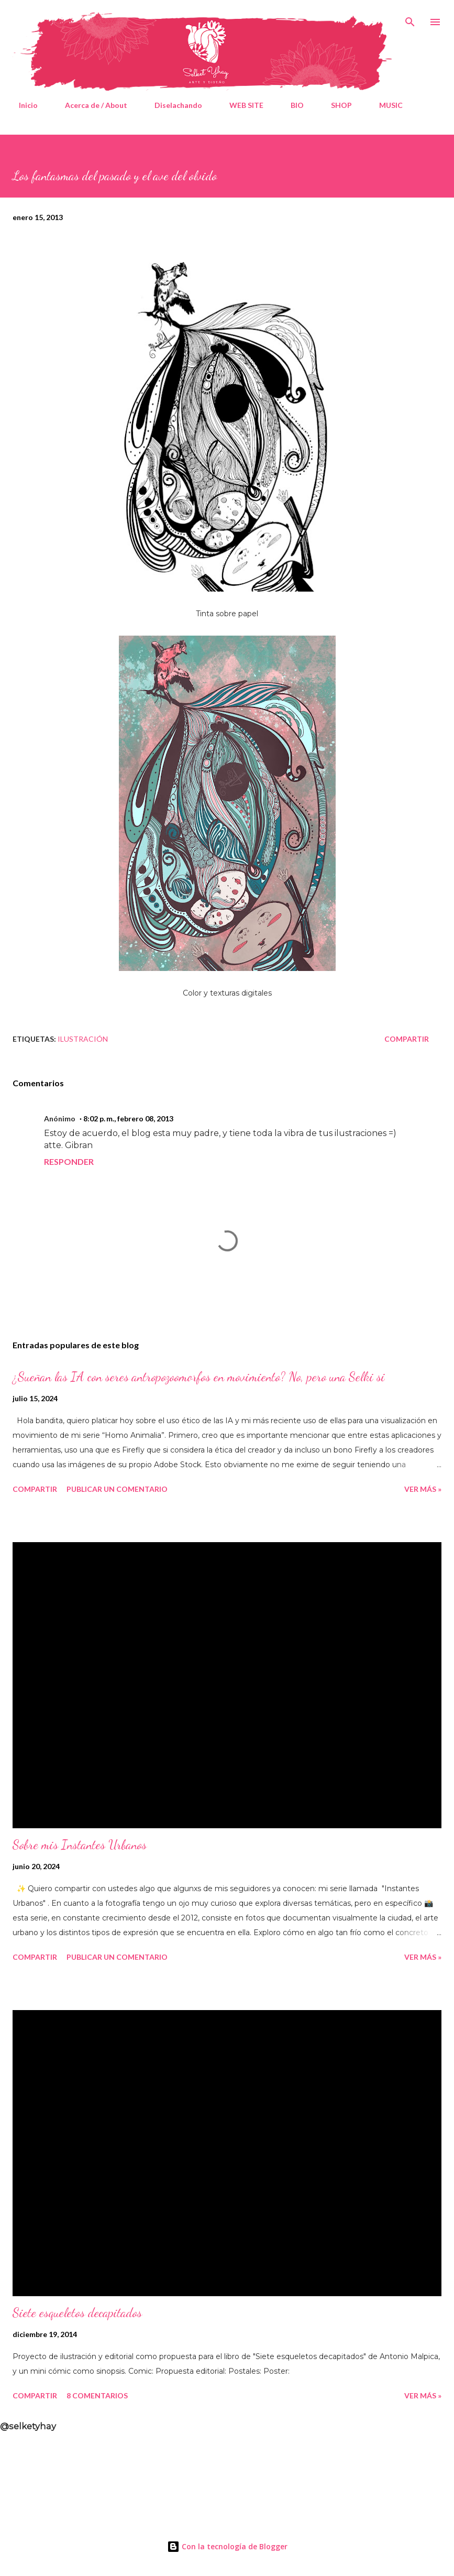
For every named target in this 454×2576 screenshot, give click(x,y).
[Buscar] (410, 19)
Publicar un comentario (117, 1489)
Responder (69, 1161)
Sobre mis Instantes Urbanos (80, 1844)
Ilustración (83, 1038)
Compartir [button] (406, 1038)
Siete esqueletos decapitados (77, 2312)
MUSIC (384, 105)
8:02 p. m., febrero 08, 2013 (128, 1118)
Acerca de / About (90, 105)
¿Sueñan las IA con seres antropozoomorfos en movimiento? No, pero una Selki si (199, 1376)
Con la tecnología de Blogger (227, 2546)
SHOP (335, 105)
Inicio (22, 105)
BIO (290, 105)
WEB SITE (240, 105)
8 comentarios (97, 2395)
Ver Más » (422, 1489)
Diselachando (172, 105)
